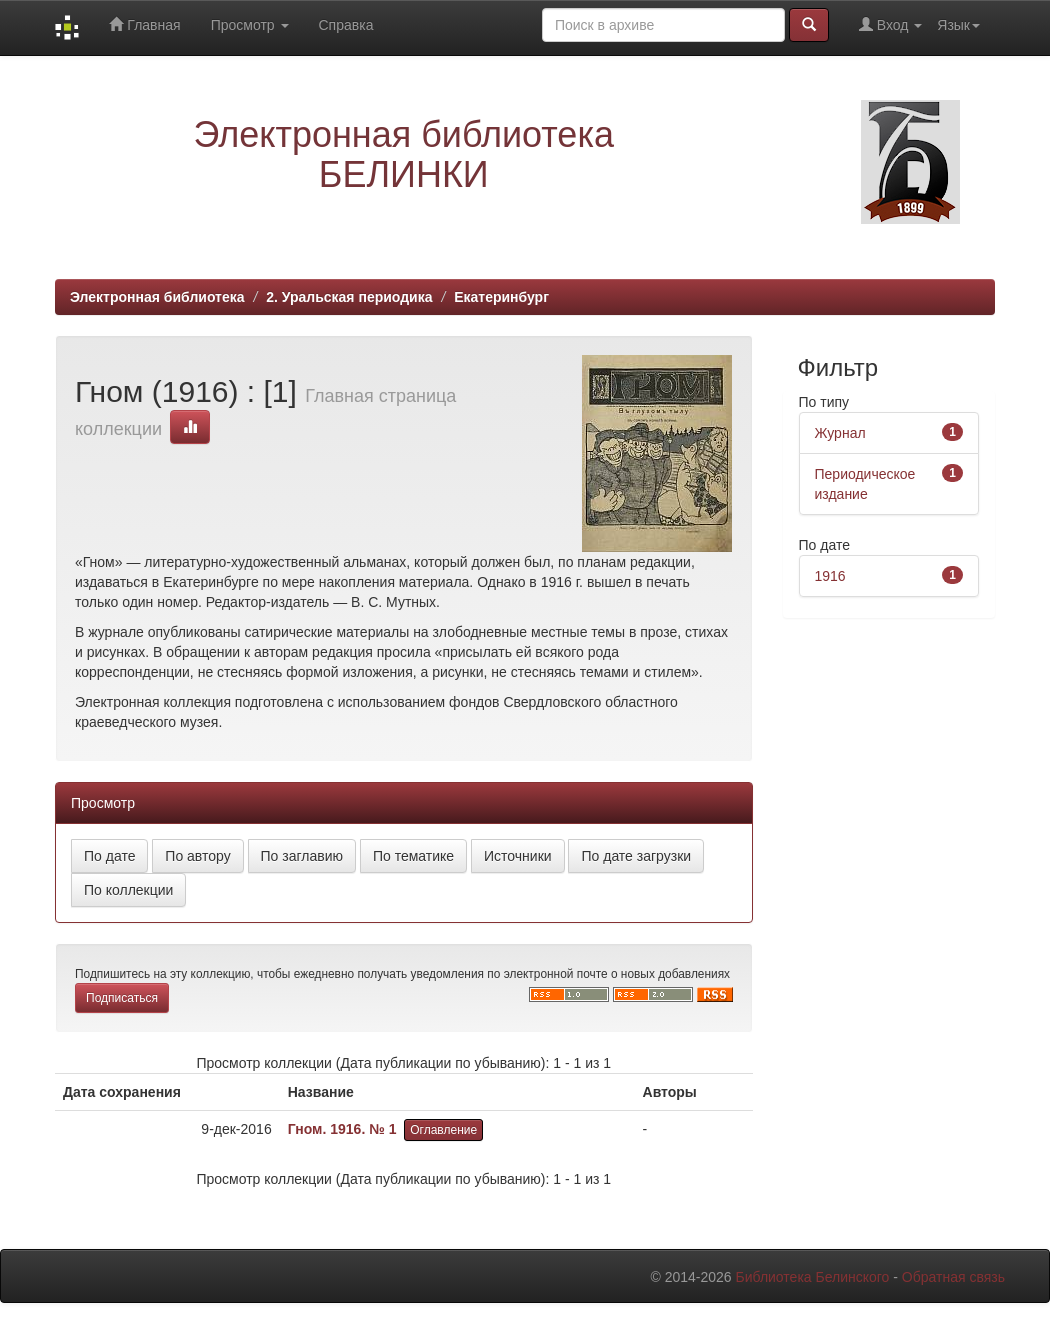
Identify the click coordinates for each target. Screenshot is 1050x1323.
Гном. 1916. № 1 (342, 1129)
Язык (958, 25)
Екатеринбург (501, 297)
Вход (890, 24)
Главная (144, 24)
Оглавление (443, 1130)
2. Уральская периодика (349, 297)
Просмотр (250, 25)
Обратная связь (953, 1277)
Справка (346, 25)
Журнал (840, 433)
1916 (830, 576)
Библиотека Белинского (812, 1277)
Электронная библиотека (157, 297)
